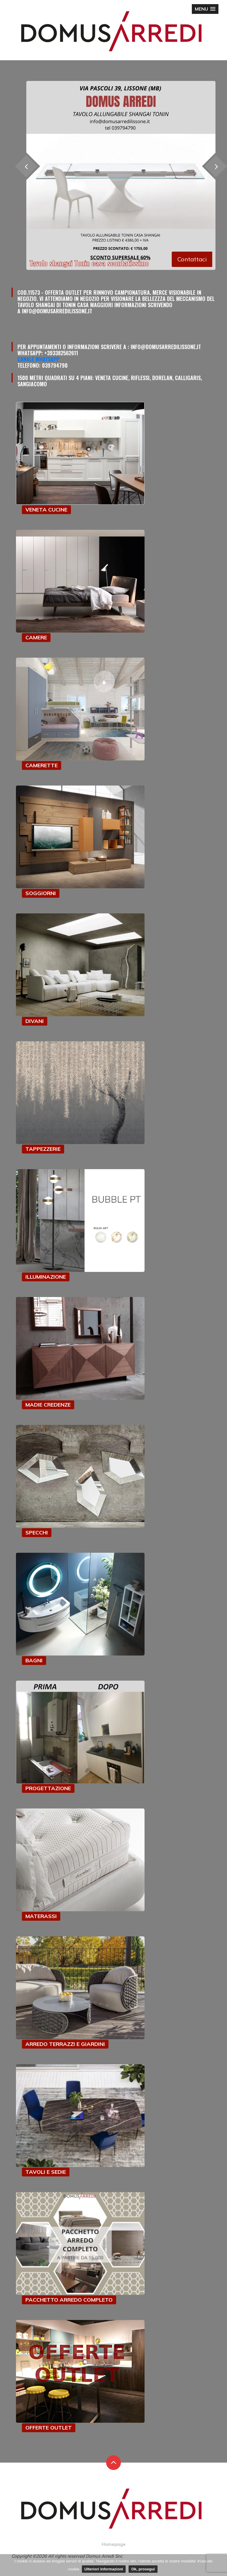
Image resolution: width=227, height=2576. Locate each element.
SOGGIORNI (40, 893)
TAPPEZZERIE (43, 1149)
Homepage (114, 2544)
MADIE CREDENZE (48, 1404)
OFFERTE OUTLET (48, 2427)
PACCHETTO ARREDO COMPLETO (69, 2299)
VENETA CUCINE (46, 509)
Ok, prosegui (143, 2569)
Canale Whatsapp (38, 359)
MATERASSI (41, 1916)
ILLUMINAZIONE (45, 1276)
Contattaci (192, 259)
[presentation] (26, 166)
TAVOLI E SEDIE (45, 2171)
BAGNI (34, 1660)
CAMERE (36, 637)
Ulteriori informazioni (104, 2569)
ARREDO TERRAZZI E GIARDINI (65, 2044)
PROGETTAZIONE (48, 1788)
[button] (205, 9)
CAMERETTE (41, 765)
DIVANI (34, 1021)
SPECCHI (36, 1532)
